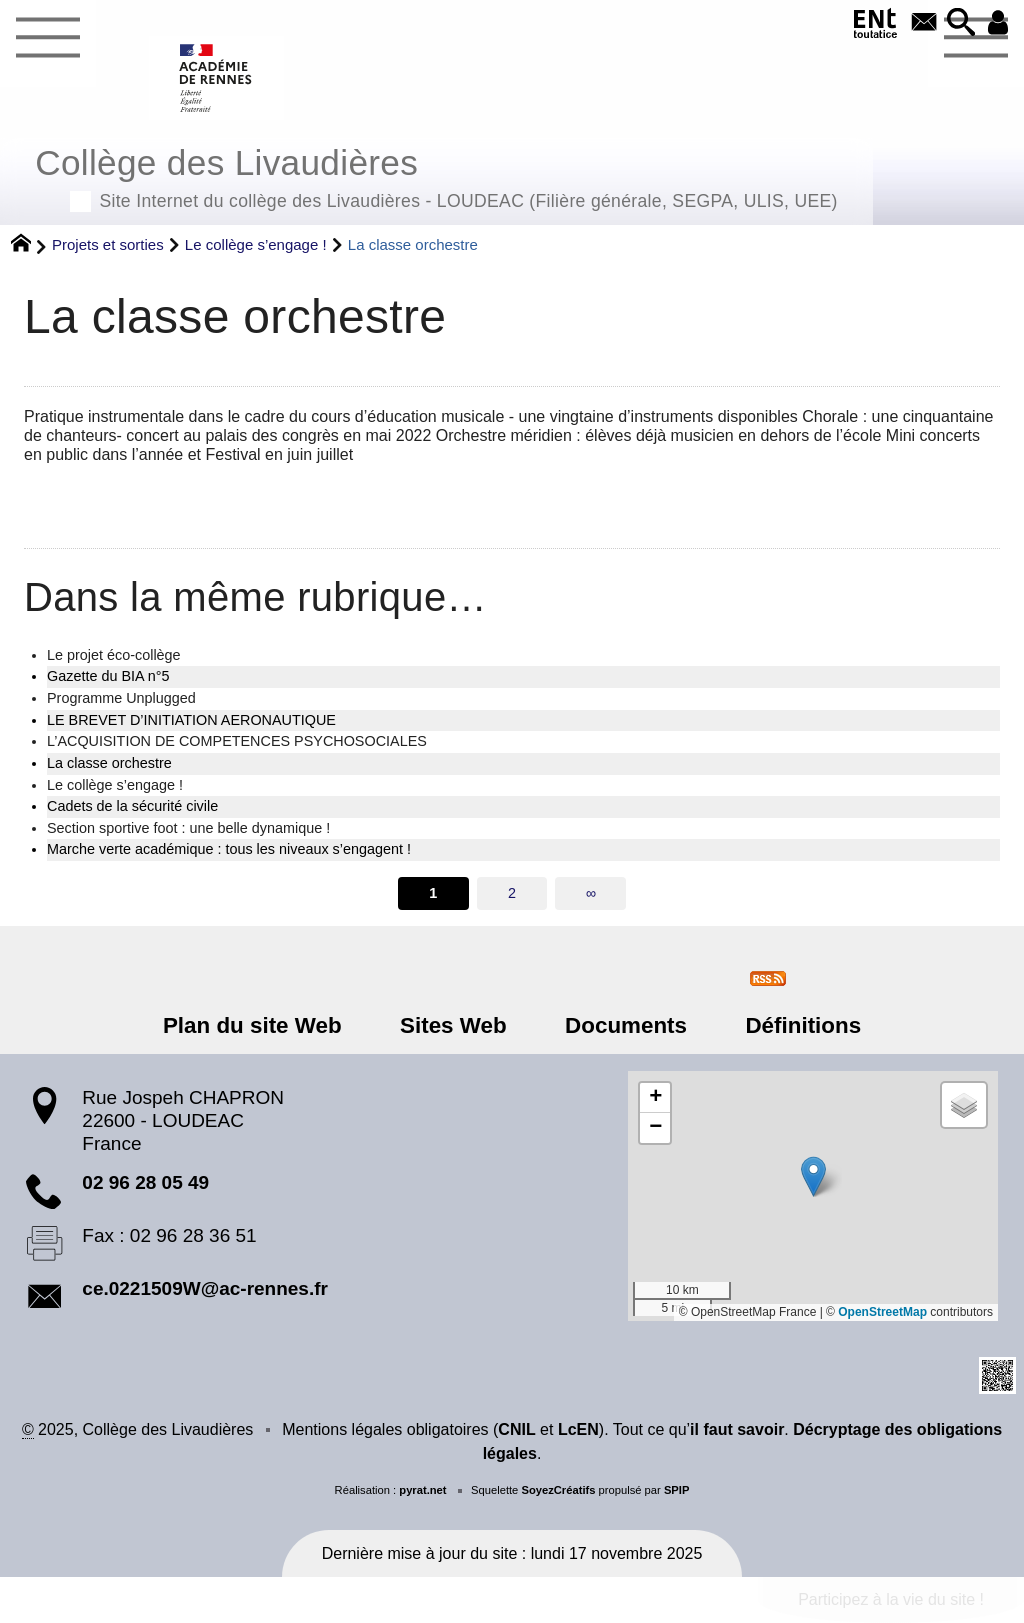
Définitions (792, 1025)
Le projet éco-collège (114, 655)
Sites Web (457, 1025)
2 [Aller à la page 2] (512, 893)
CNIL (516, 1429)
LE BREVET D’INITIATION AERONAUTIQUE (191, 720)
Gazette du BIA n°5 (108, 676)
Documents (622, 1025)
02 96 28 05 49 (145, 1182)
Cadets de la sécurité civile (132, 806)
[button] (958, 23)
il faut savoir (737, 1429)
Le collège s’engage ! (256, 244)
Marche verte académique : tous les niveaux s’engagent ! (229, 849)
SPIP (677, 1490)
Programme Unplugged (121, 698)
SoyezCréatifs (558, 1490)
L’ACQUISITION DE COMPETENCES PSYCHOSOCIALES (237, 741)
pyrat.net (422, 1490)
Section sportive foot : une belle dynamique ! (188, 828)
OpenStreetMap (882, 1312)
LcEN (578, 1429)
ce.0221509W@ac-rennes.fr (205, 1288)
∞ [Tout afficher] (591, 893)
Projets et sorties (108, 244)
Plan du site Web (263, 1025)
